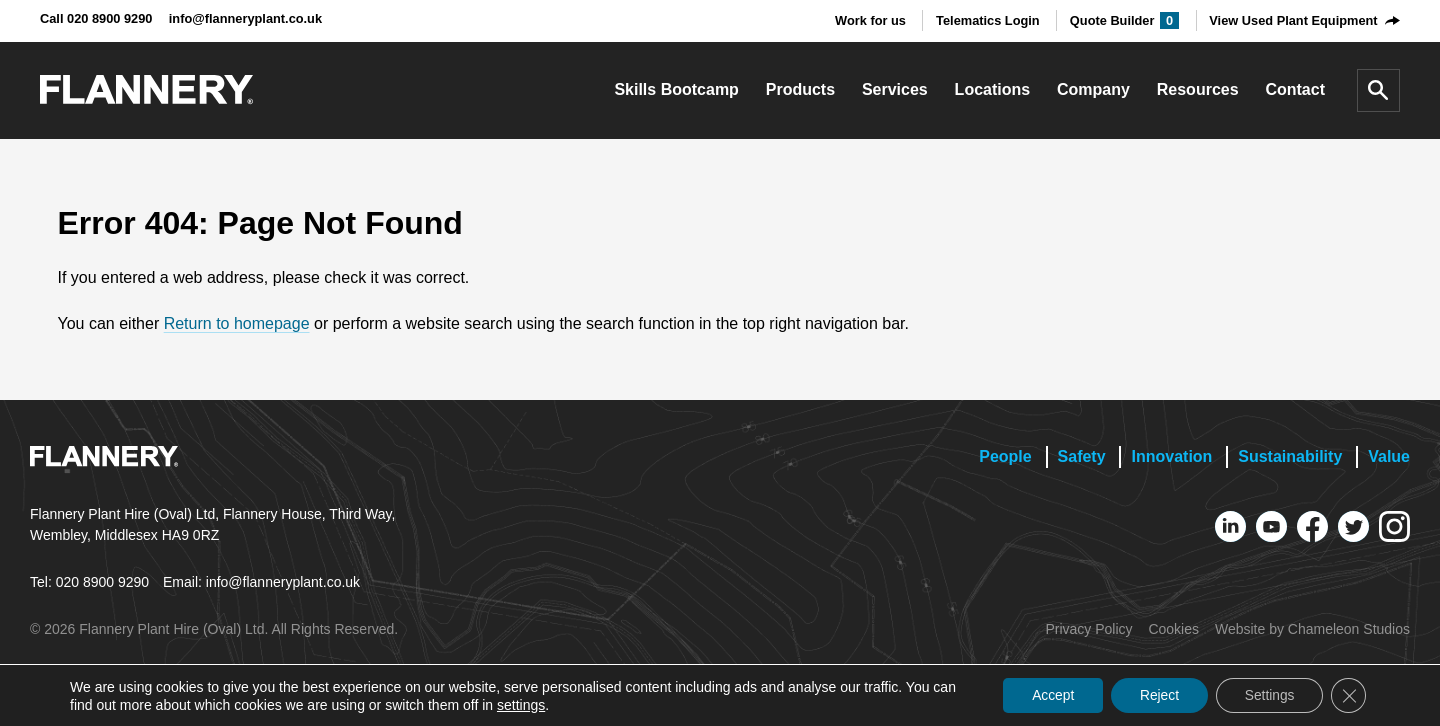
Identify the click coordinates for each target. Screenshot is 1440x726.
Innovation (1171, 456)
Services (895, 89)
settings (547, 704)
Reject (1154, 695)
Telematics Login (988, 20)
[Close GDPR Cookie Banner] (1348, 695)
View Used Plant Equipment (1293, 20)
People (1005, 456)
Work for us (870, 20)
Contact (1295, 89)
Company (1093, 89)
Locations (993, 89)
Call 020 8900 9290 (96, 18)
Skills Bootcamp (676, 89)
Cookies (1173, 629)
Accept (1044, 695)
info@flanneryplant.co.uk (245, 18)
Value (1389, 456)
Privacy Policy (1088, 629)
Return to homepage (237, 323)
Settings (1266, 695)
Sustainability (1290, 456)
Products (800, 89)
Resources (1198, 89)
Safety (1082, 456)
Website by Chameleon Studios (1312, 629)
